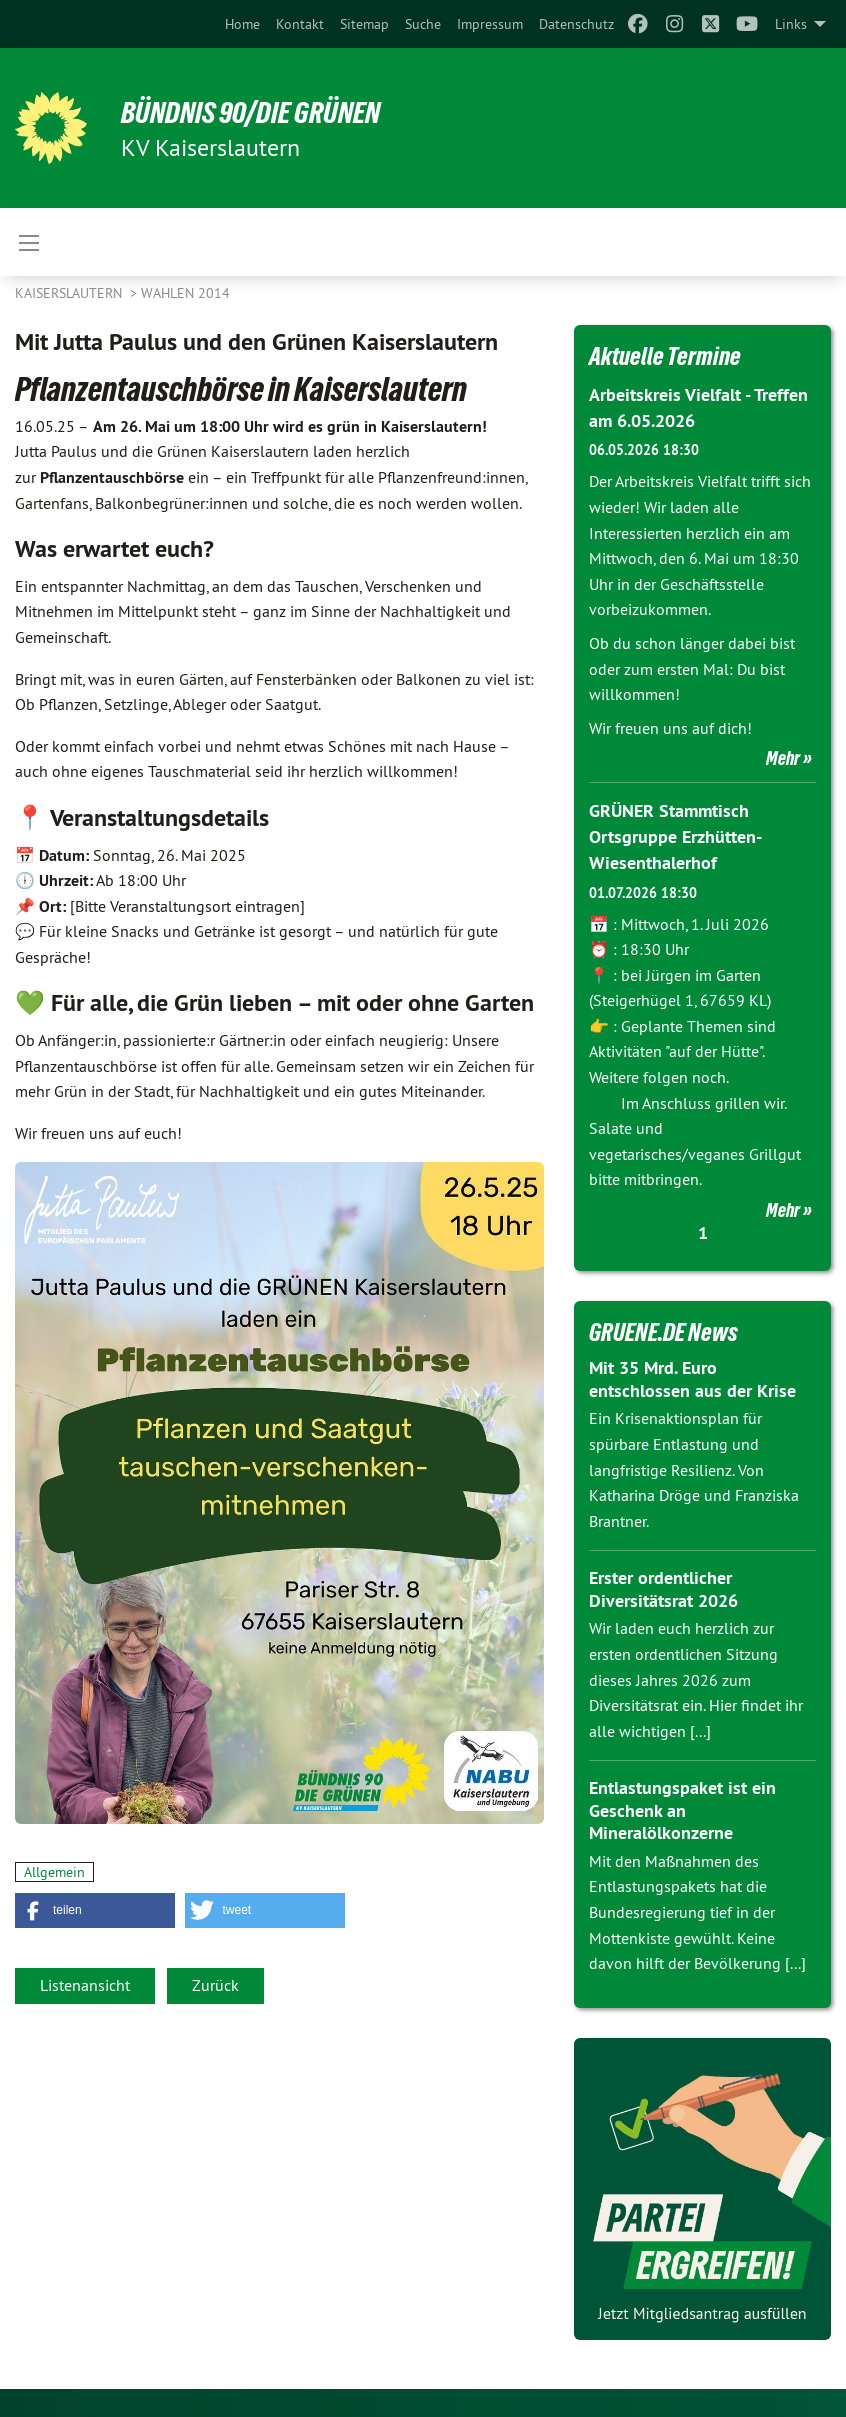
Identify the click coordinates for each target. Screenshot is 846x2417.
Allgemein (54, 1872)
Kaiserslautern (70, 293)
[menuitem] (242, 24)
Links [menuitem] (791, 24)
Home (242, 24)
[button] (95, 1910)
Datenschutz (576, 24)
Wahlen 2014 (185, 293)
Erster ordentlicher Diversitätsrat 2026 (663, 1587)
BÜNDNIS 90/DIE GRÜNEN (261, 112)
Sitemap (364, 24)
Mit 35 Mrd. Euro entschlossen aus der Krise (692, 1377)
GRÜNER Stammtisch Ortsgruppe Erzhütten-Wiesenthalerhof (675, 834)
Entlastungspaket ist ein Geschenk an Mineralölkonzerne (682, 1808)
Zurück (215, 1985)
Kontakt (300, 24)
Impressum (490, 24)
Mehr (783, 757)
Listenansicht (85, 1985)
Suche (423, 24)
